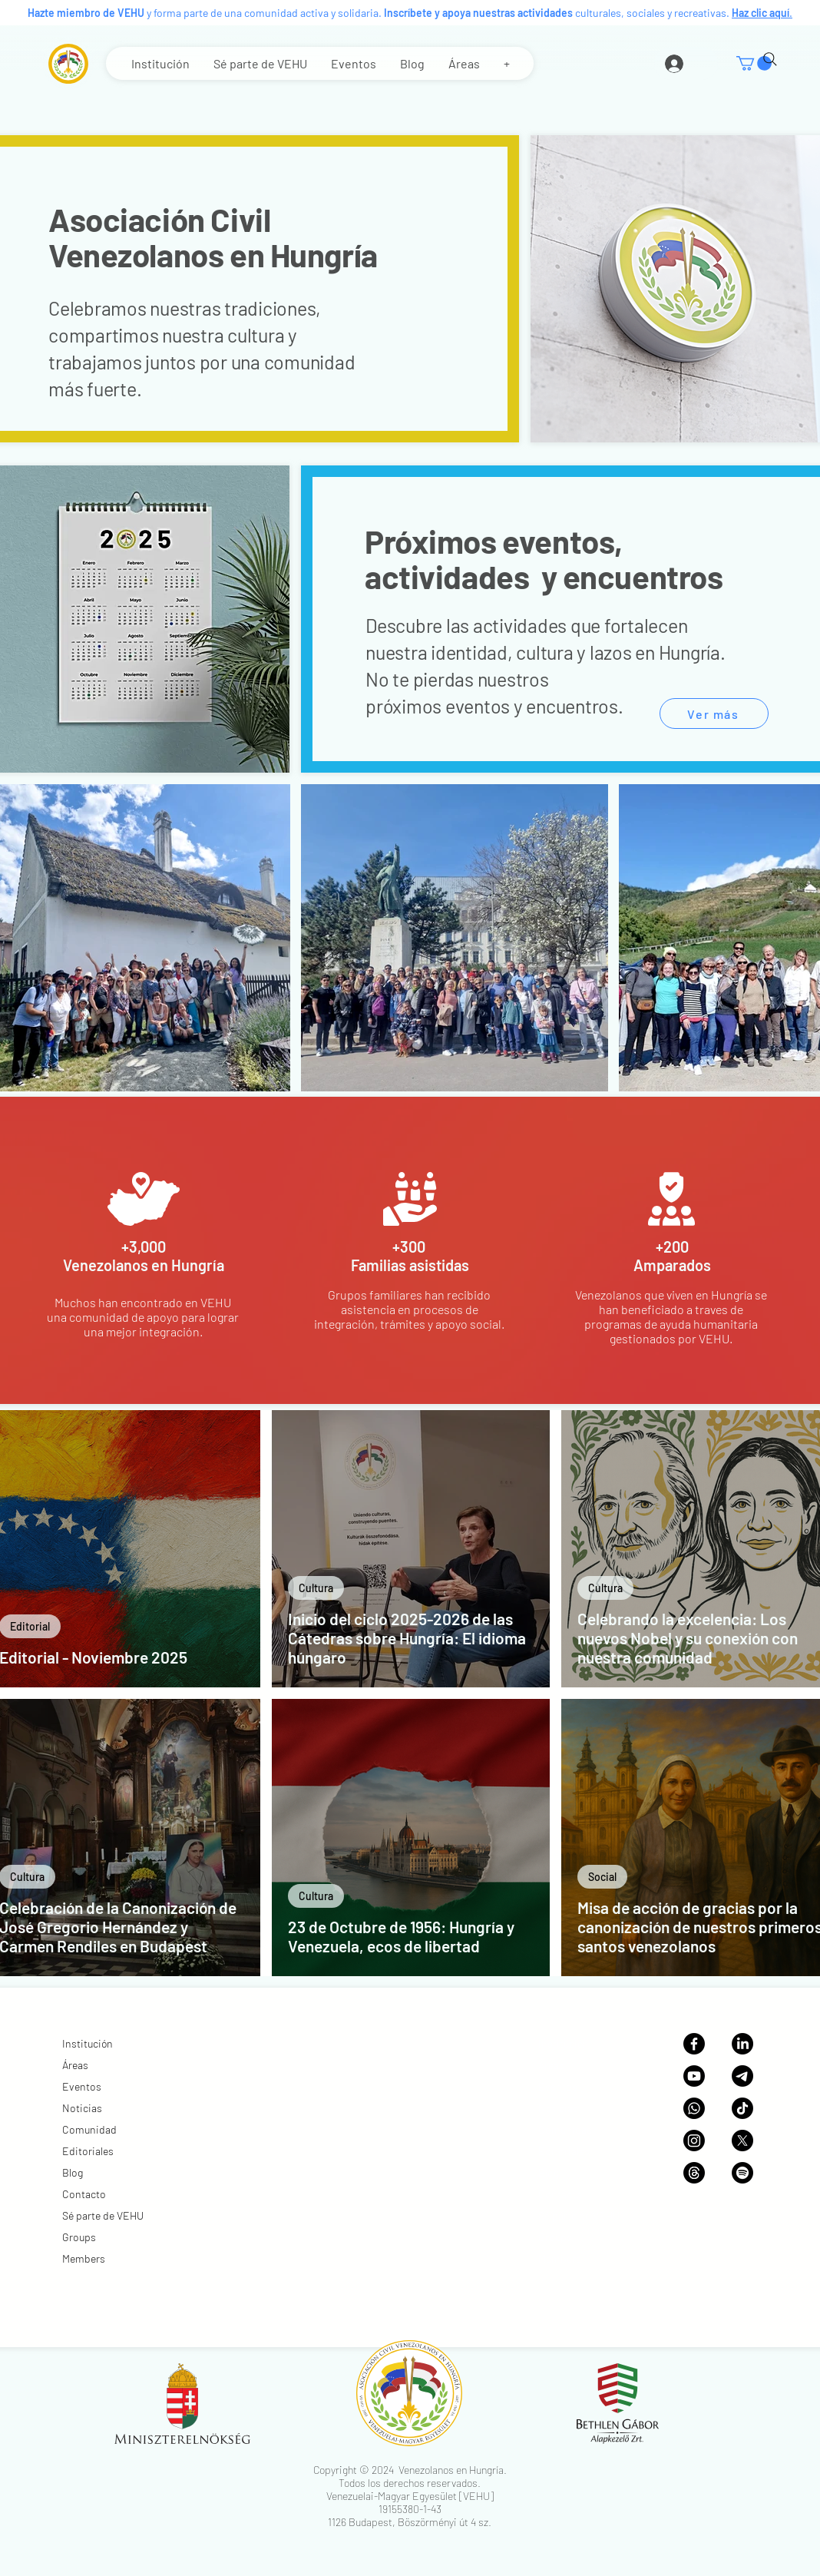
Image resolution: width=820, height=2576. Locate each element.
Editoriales (88, 2150)
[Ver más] (714, 713)
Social (602, 1876)
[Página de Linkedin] (742, 2044)
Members (83, 2258)
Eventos (81, 2086)
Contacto (84, 2193)
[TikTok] (742, 2108)
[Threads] (694, 2173)
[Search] (770, 59)
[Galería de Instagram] (694, 2140)
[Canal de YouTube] (694, 2076)
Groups (79, 2236)
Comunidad (89, 2129)
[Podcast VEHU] (742, 2173)
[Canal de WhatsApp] (694, 2108)
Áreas (75, 2064)
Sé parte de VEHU (103, 2215)
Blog (72, 2172)
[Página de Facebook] (694, 2044)
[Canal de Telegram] (742, 2076)
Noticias (82, 2107)
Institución (87, 2043)
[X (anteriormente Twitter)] (742, 2140)
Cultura (316, 1587)
